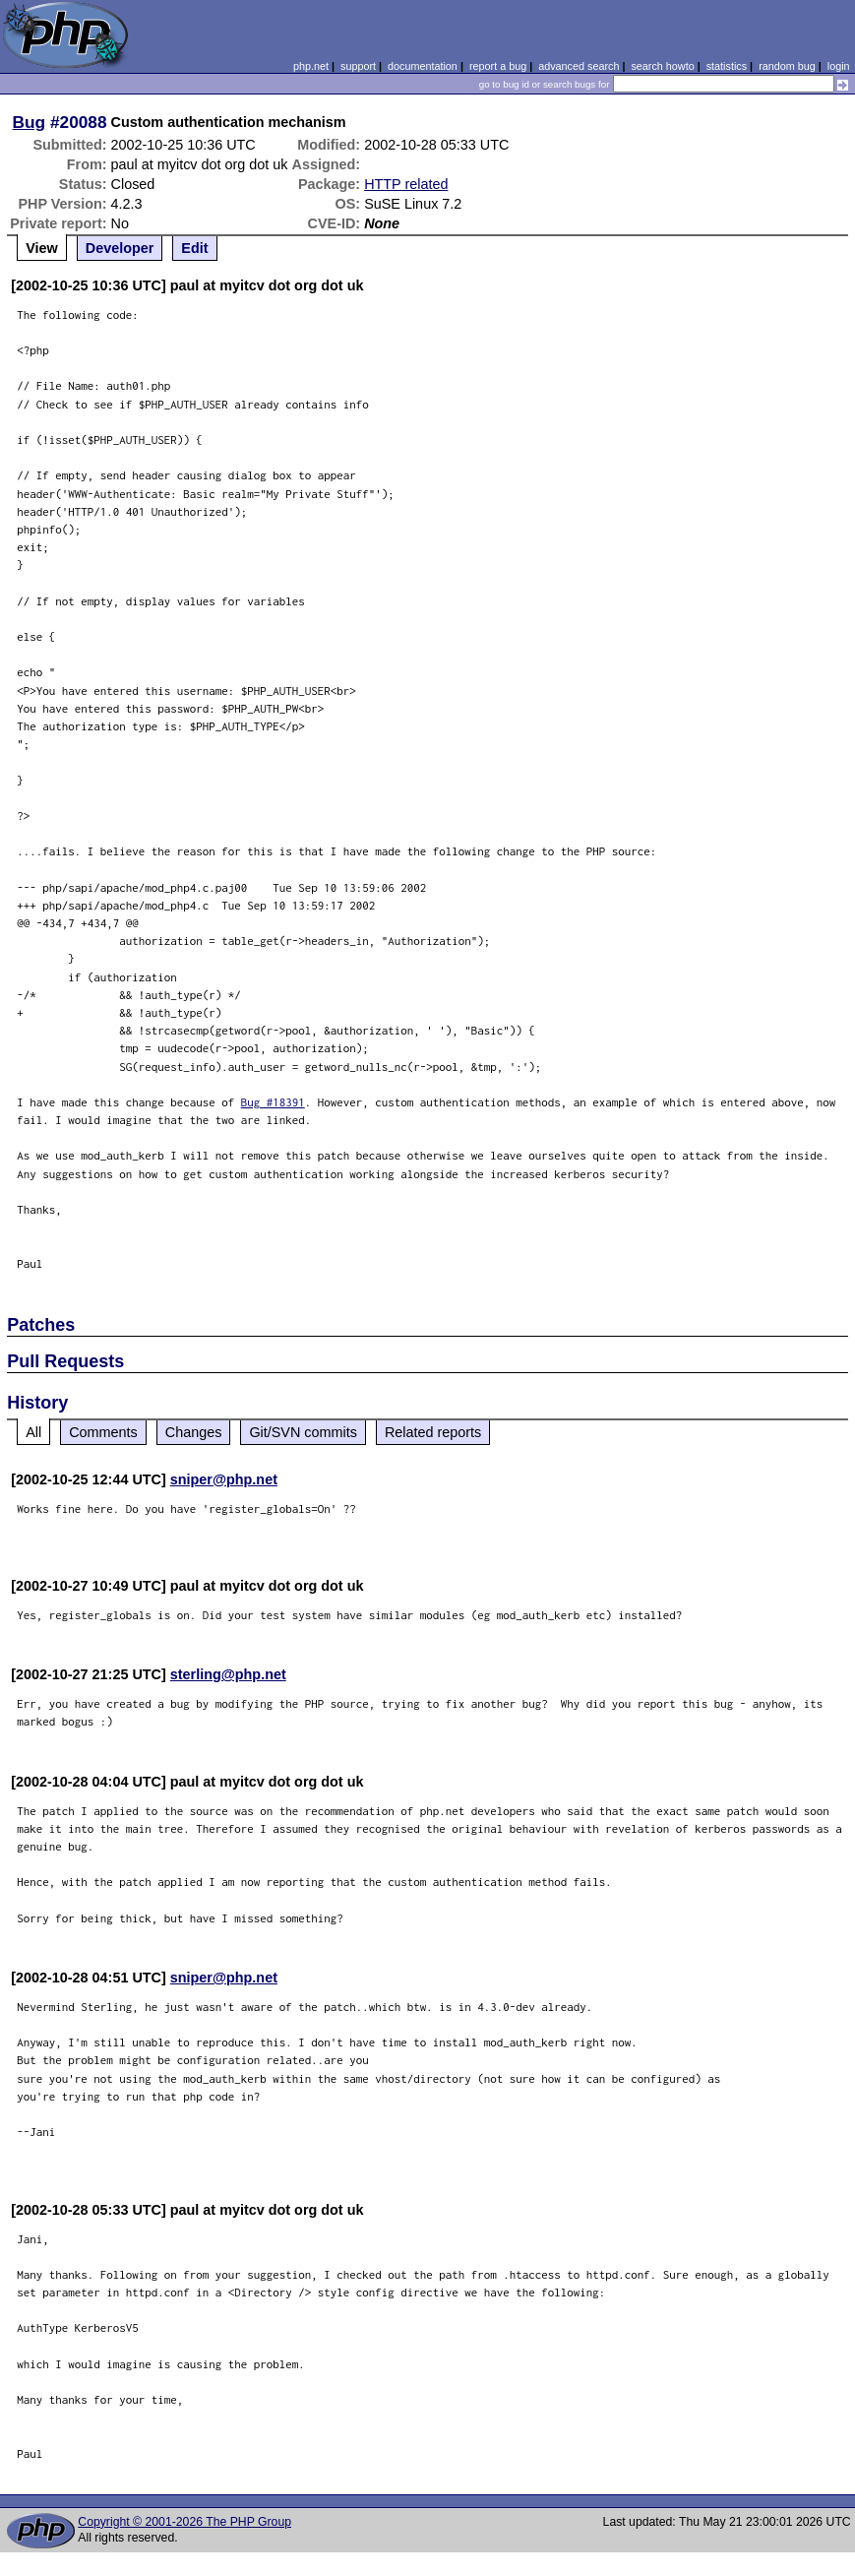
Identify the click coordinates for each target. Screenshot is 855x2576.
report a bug (497, 66)
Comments (103, 1432)
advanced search (578, 66)
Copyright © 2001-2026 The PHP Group (184, 2522)
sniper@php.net (223, 1479)
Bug (29, 122)
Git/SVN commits (303, 1432)
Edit (194, 248)
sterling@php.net (228, 1674)
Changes (193, 1432)
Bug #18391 (273, 1102)
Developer (120, 248)
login (838, 66)
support (358, 66)
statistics (726, 66)
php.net (311, 66)
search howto (662, 66)
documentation (423, 66)
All (33, 1432)
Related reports (433, 1432)
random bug (787, 66)
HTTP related (406, 184)
